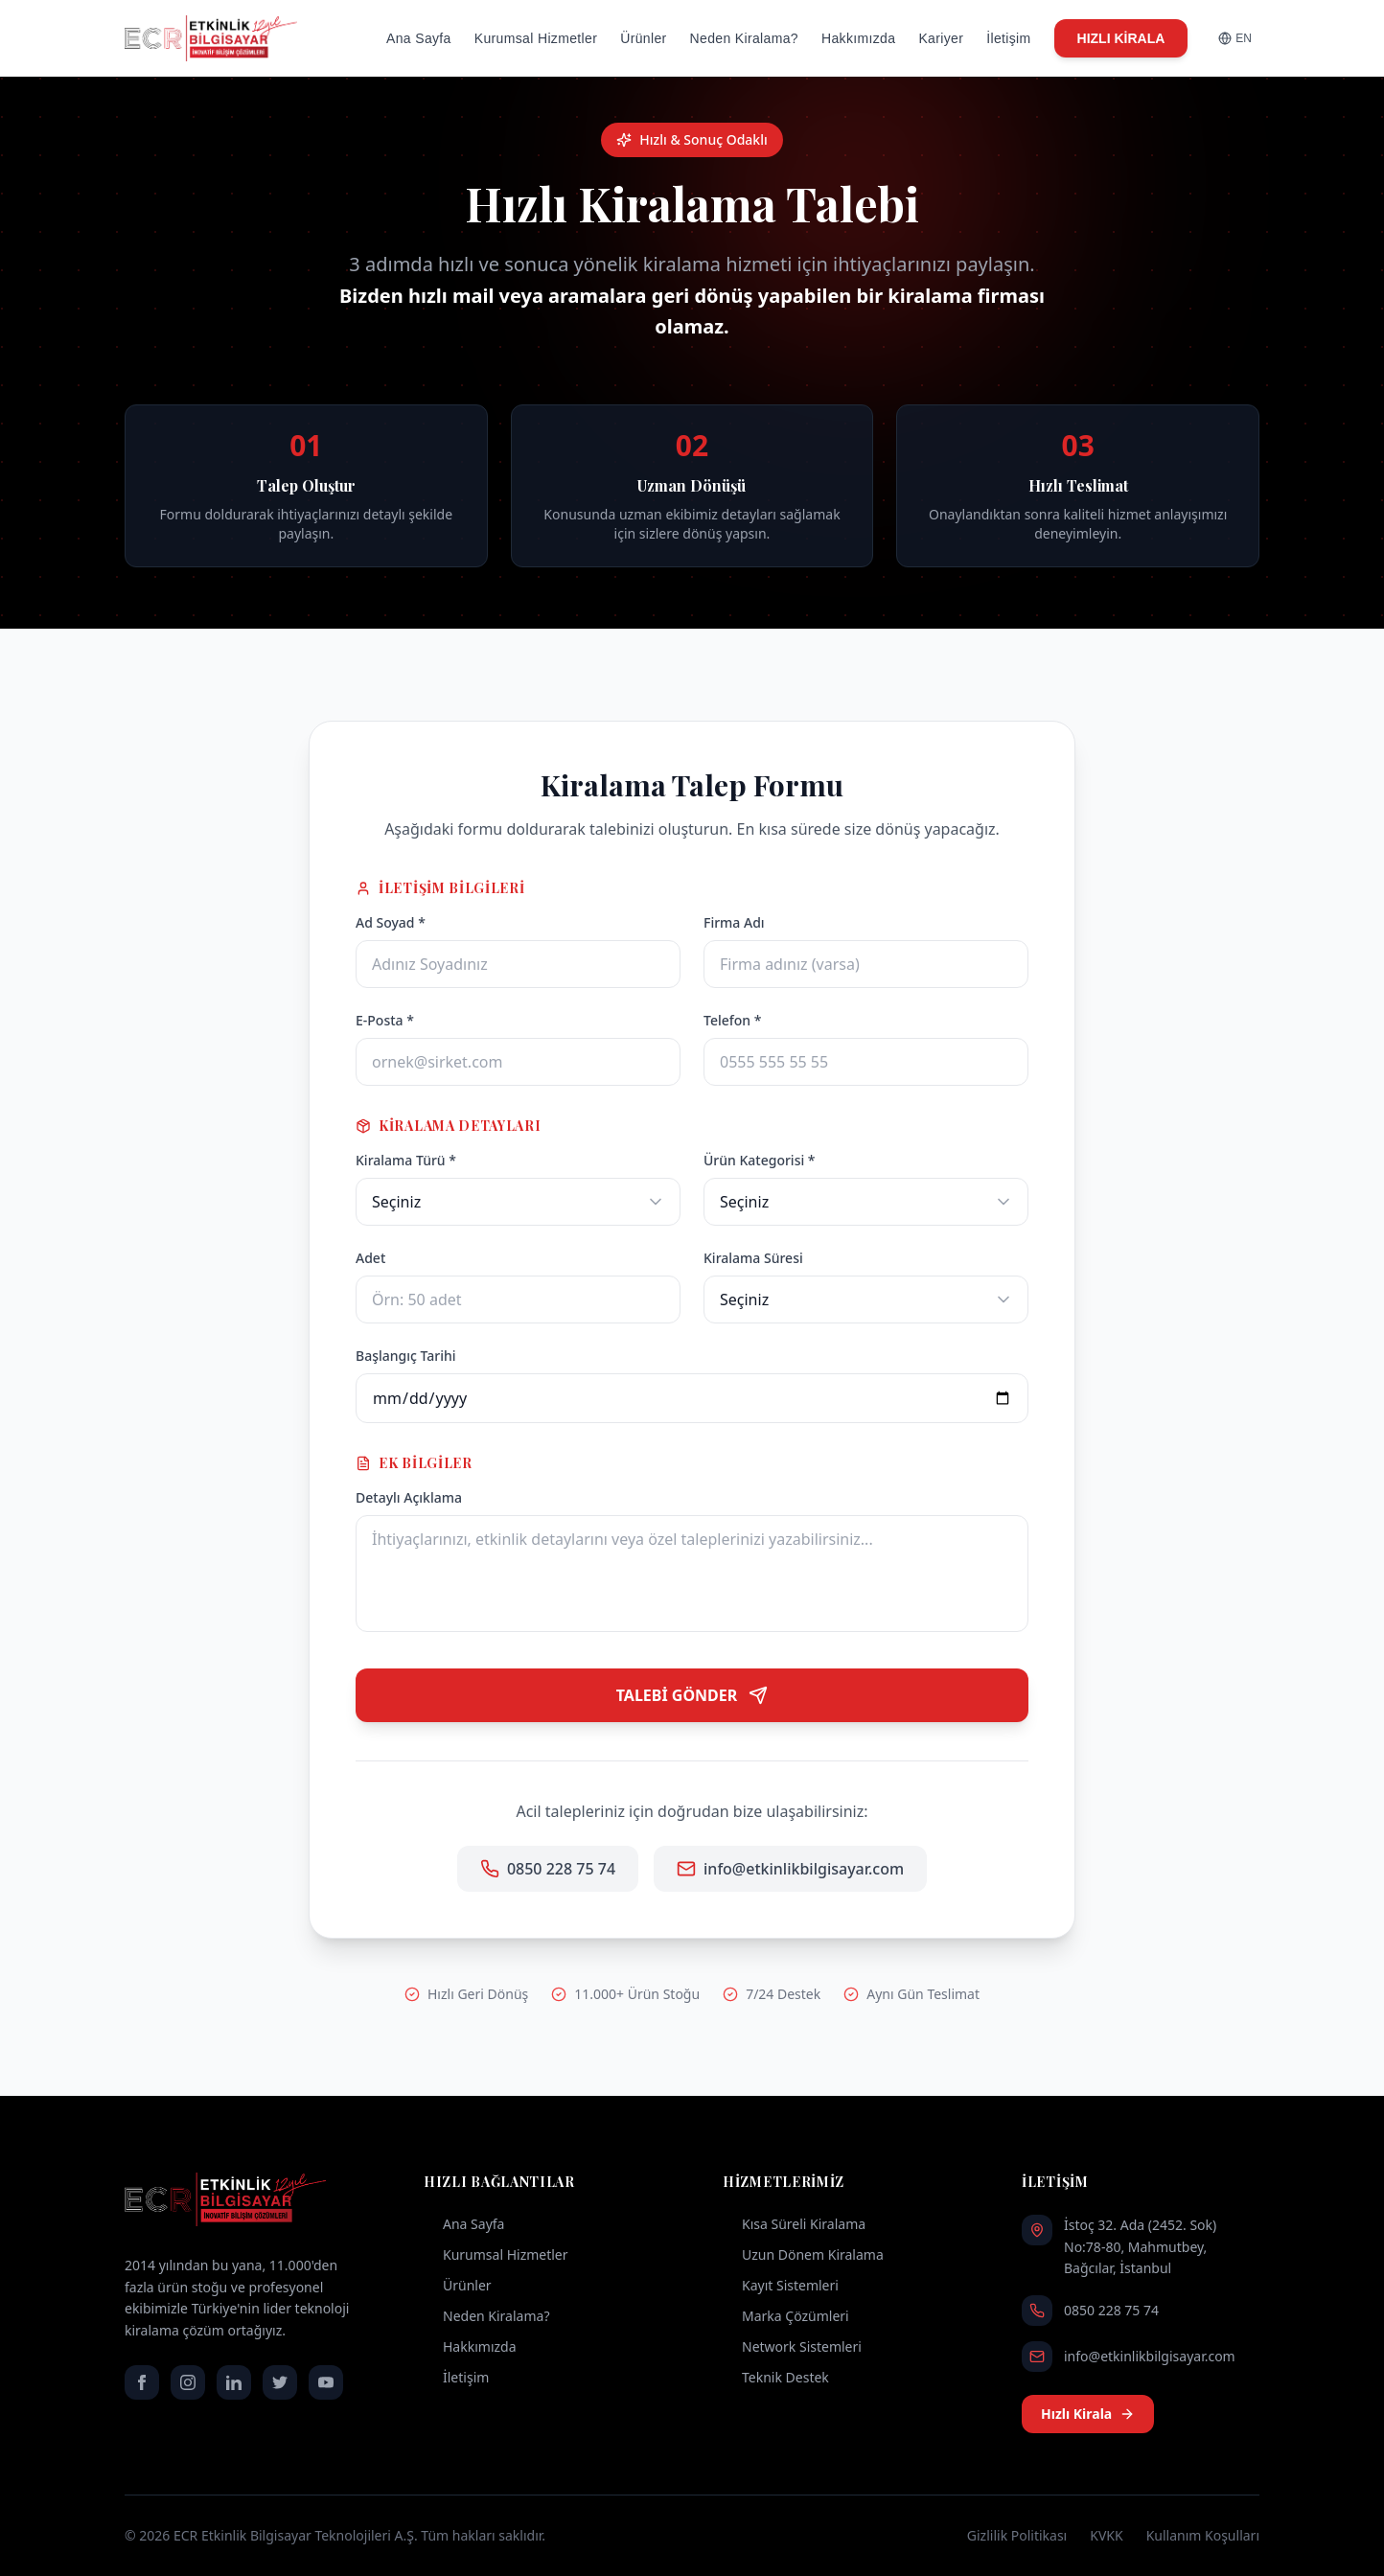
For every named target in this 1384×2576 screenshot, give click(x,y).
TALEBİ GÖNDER (692, 1695)
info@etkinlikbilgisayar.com (790, 1868)
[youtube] (326, 2382)
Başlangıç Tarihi (406, 1355)
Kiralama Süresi (753, 1258)
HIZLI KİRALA (1121, 38)
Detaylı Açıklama (409, 1497)
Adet (370, 1258)
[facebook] (142, 2382)
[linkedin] (234, 2382)
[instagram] (188, 2382)
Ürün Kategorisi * (760, 1160)
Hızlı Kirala (1088, 2413)
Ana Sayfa (418, 38)
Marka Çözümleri (786, 2316)
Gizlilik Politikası (1017, 2535)
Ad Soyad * (391, 922)
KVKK (1106, 2535)
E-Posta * (385, 1020)
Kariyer (940, 38)
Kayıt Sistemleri (781, 2285)
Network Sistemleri (792, 2346)
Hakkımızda (858, 38)
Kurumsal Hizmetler (535, 38)
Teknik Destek (776, 2377)
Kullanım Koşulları (1202, 2535)
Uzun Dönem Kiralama (803, 2254)
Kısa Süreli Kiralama (794, 2224)
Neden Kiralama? (744, 38)
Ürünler (643, 38)
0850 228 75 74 (547, 1868)
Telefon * (732, 1020)
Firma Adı (734, 922)
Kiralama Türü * (406, 1160)
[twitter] (280, 2382)
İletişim (1008, 38)
